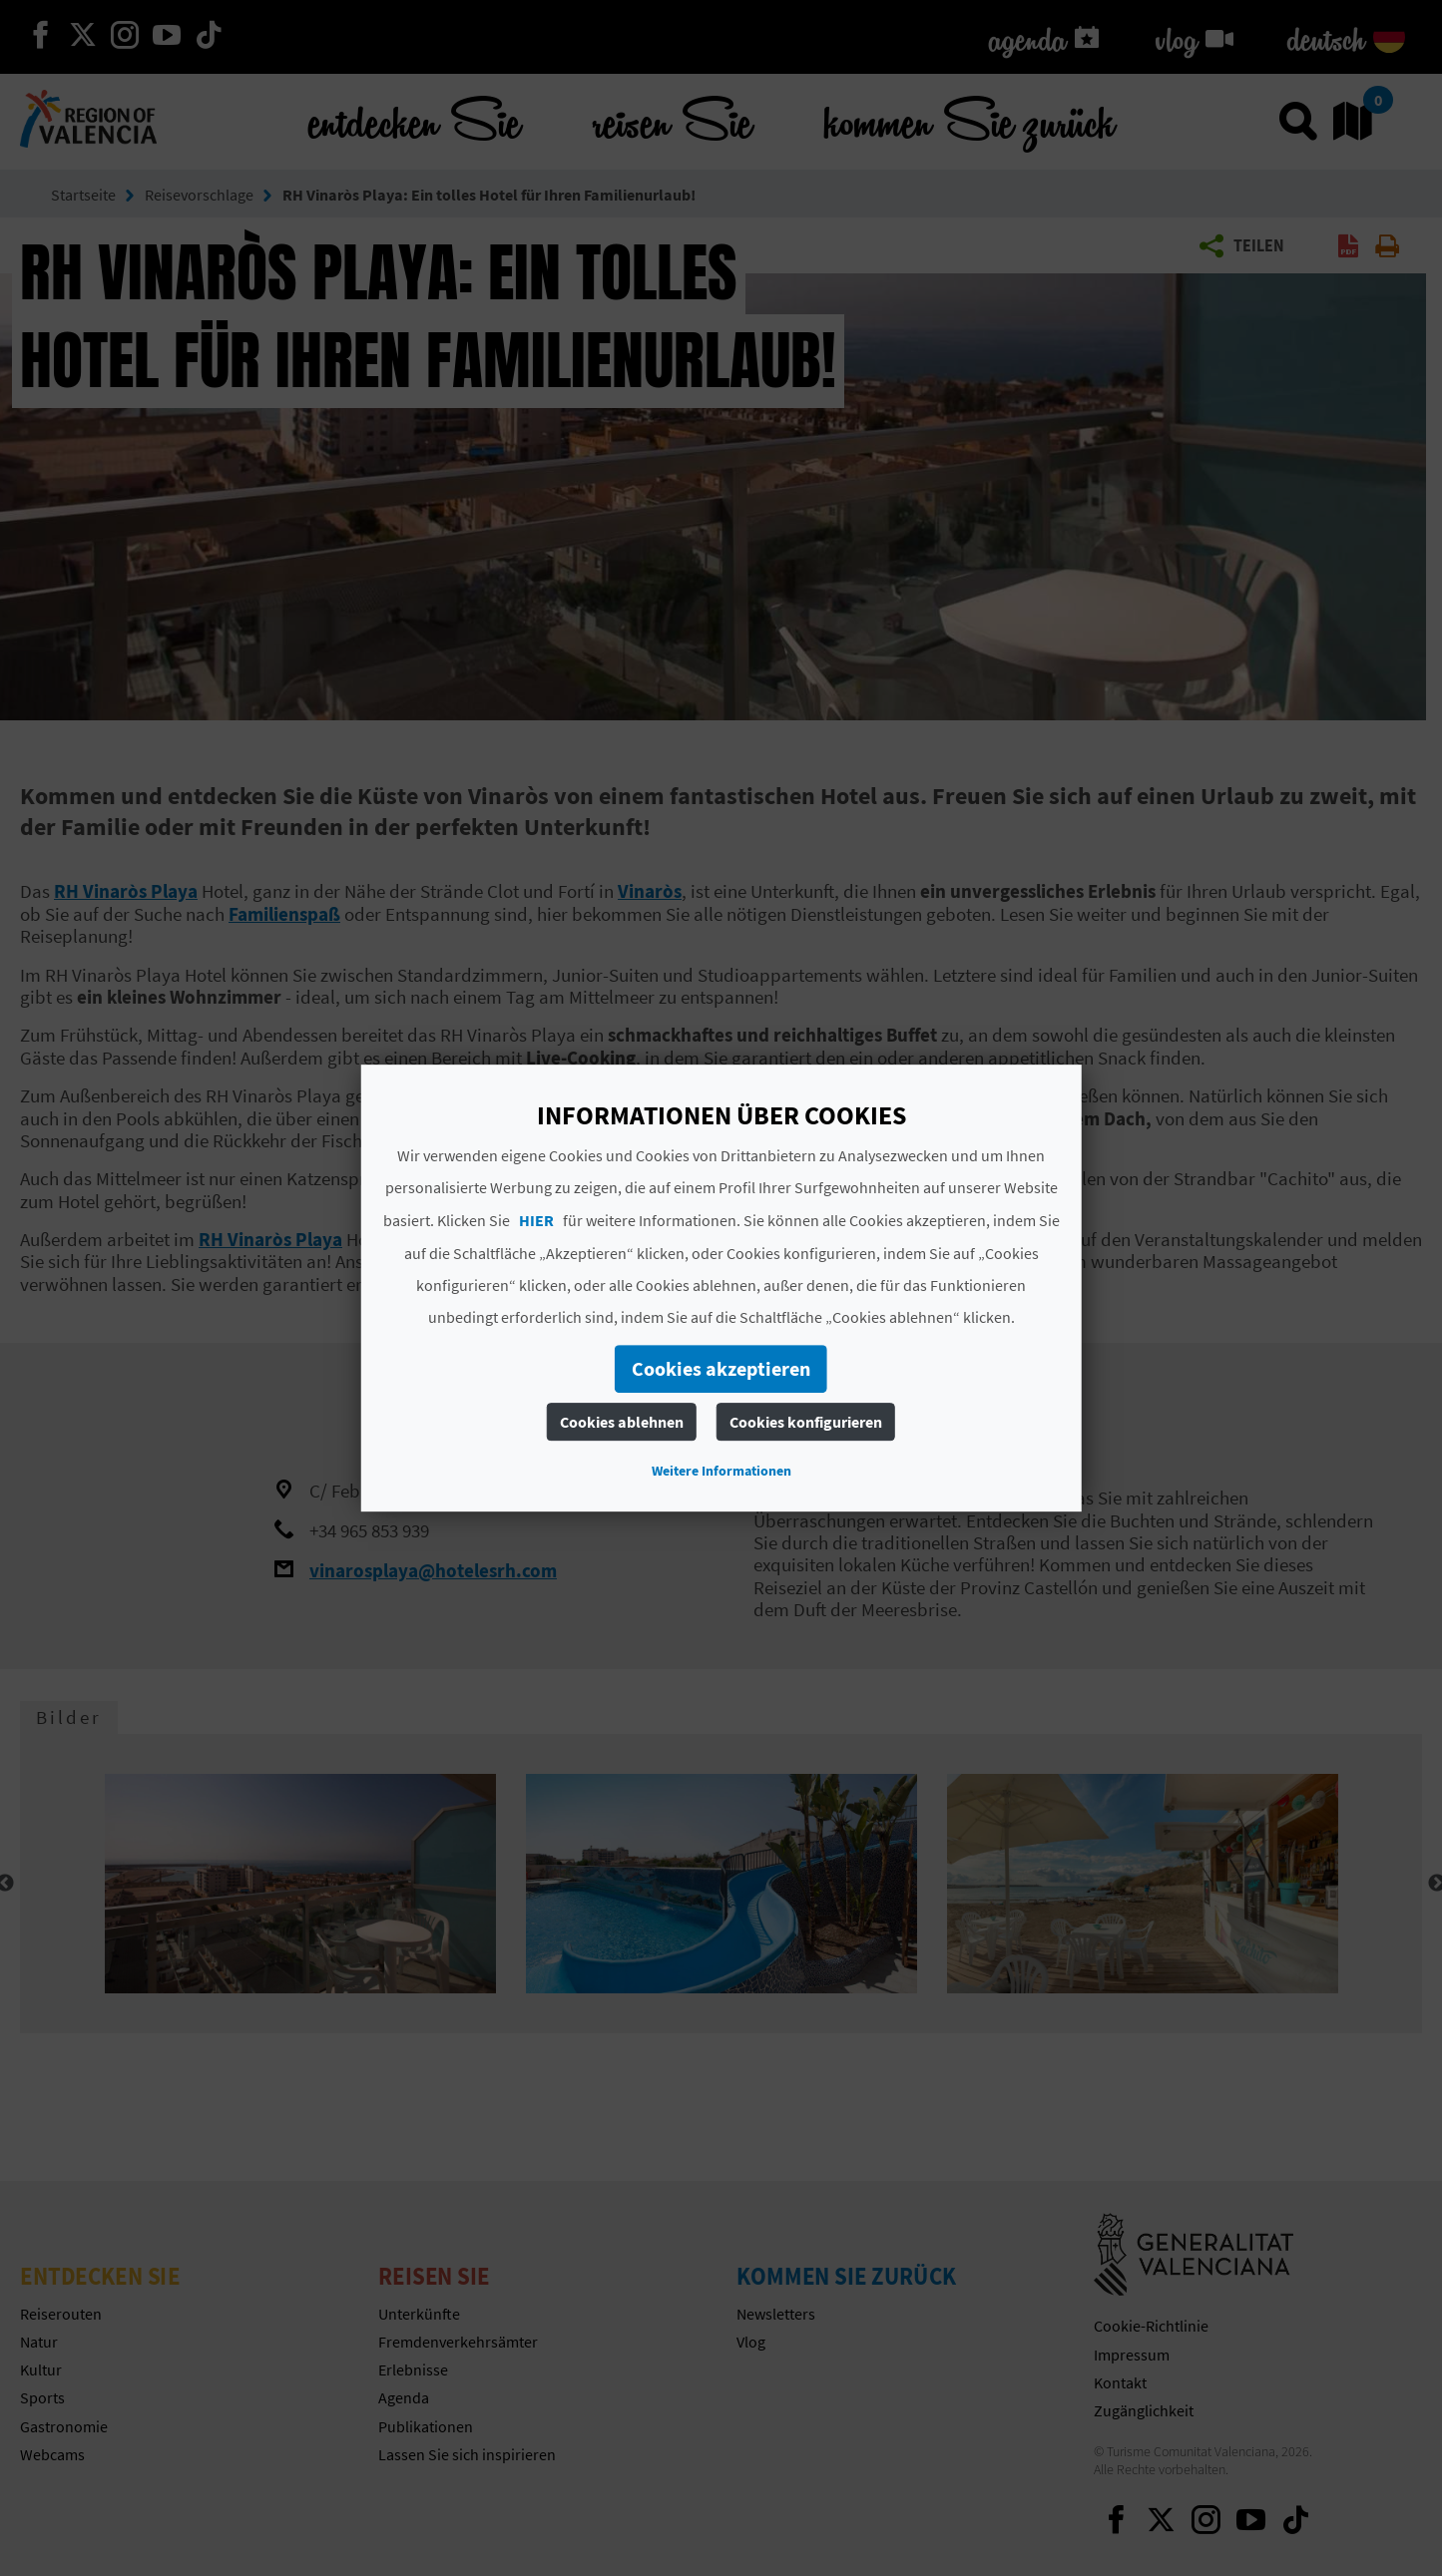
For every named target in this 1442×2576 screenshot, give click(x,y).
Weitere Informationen (721, 1471)
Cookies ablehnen (622, 1422)
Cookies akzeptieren (721, 1368)
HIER (536, 1220)
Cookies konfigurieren (805, 1422)
